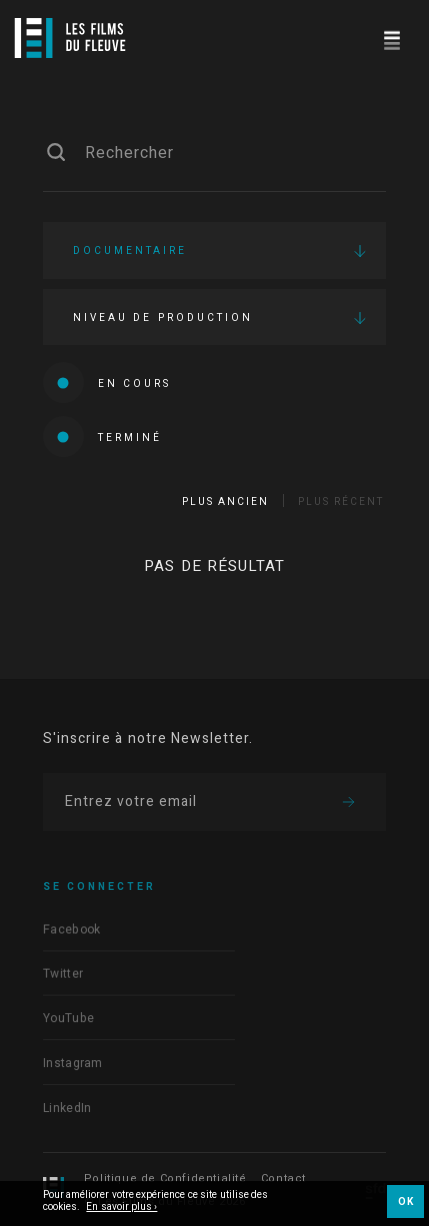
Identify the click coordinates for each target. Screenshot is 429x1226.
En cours (107, 382)
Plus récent (341, 502)
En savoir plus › (121, 1208)
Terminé (102, 436)
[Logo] (70, 38)
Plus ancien (225, 502)
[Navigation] (391, 37)
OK (405, 1202)
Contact (283, 1178)
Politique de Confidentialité (165, 1178)
